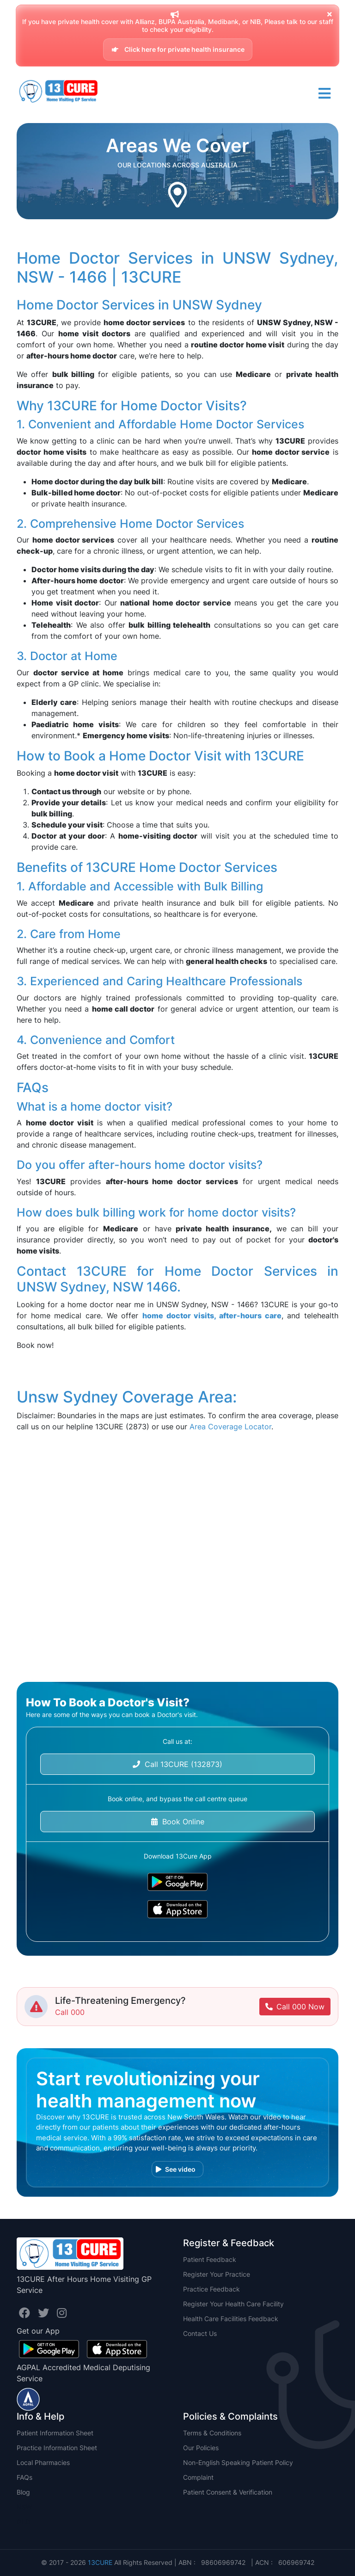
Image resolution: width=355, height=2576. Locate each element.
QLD (23, 2522)
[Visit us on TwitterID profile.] (45, 2313)
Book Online (177, 1821)
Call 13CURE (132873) (177, 1764)
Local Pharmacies (43, 2462)
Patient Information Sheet (55, 2433)
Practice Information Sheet (57, 2448)
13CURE (100, 2562)
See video (176, 2169)
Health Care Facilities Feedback (230, 2319)
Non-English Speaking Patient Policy (238, 2462)
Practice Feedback (211, 2289)
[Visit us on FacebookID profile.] (26, 2313)
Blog (23, 2492)
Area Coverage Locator (230, 1426)
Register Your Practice (216, 2274)
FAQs (24, 2477)
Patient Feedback (209, 2259)
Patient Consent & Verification (227, 2492)
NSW (24, 2507)
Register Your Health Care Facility (233, 2304)
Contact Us (200, 2333)
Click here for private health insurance (178, 49)
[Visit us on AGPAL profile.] (28, 2398)
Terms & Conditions (212, 2433)
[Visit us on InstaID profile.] (62, 2313)
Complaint (198, 2477)
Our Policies (201, 2448)
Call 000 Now (294, 2006)
